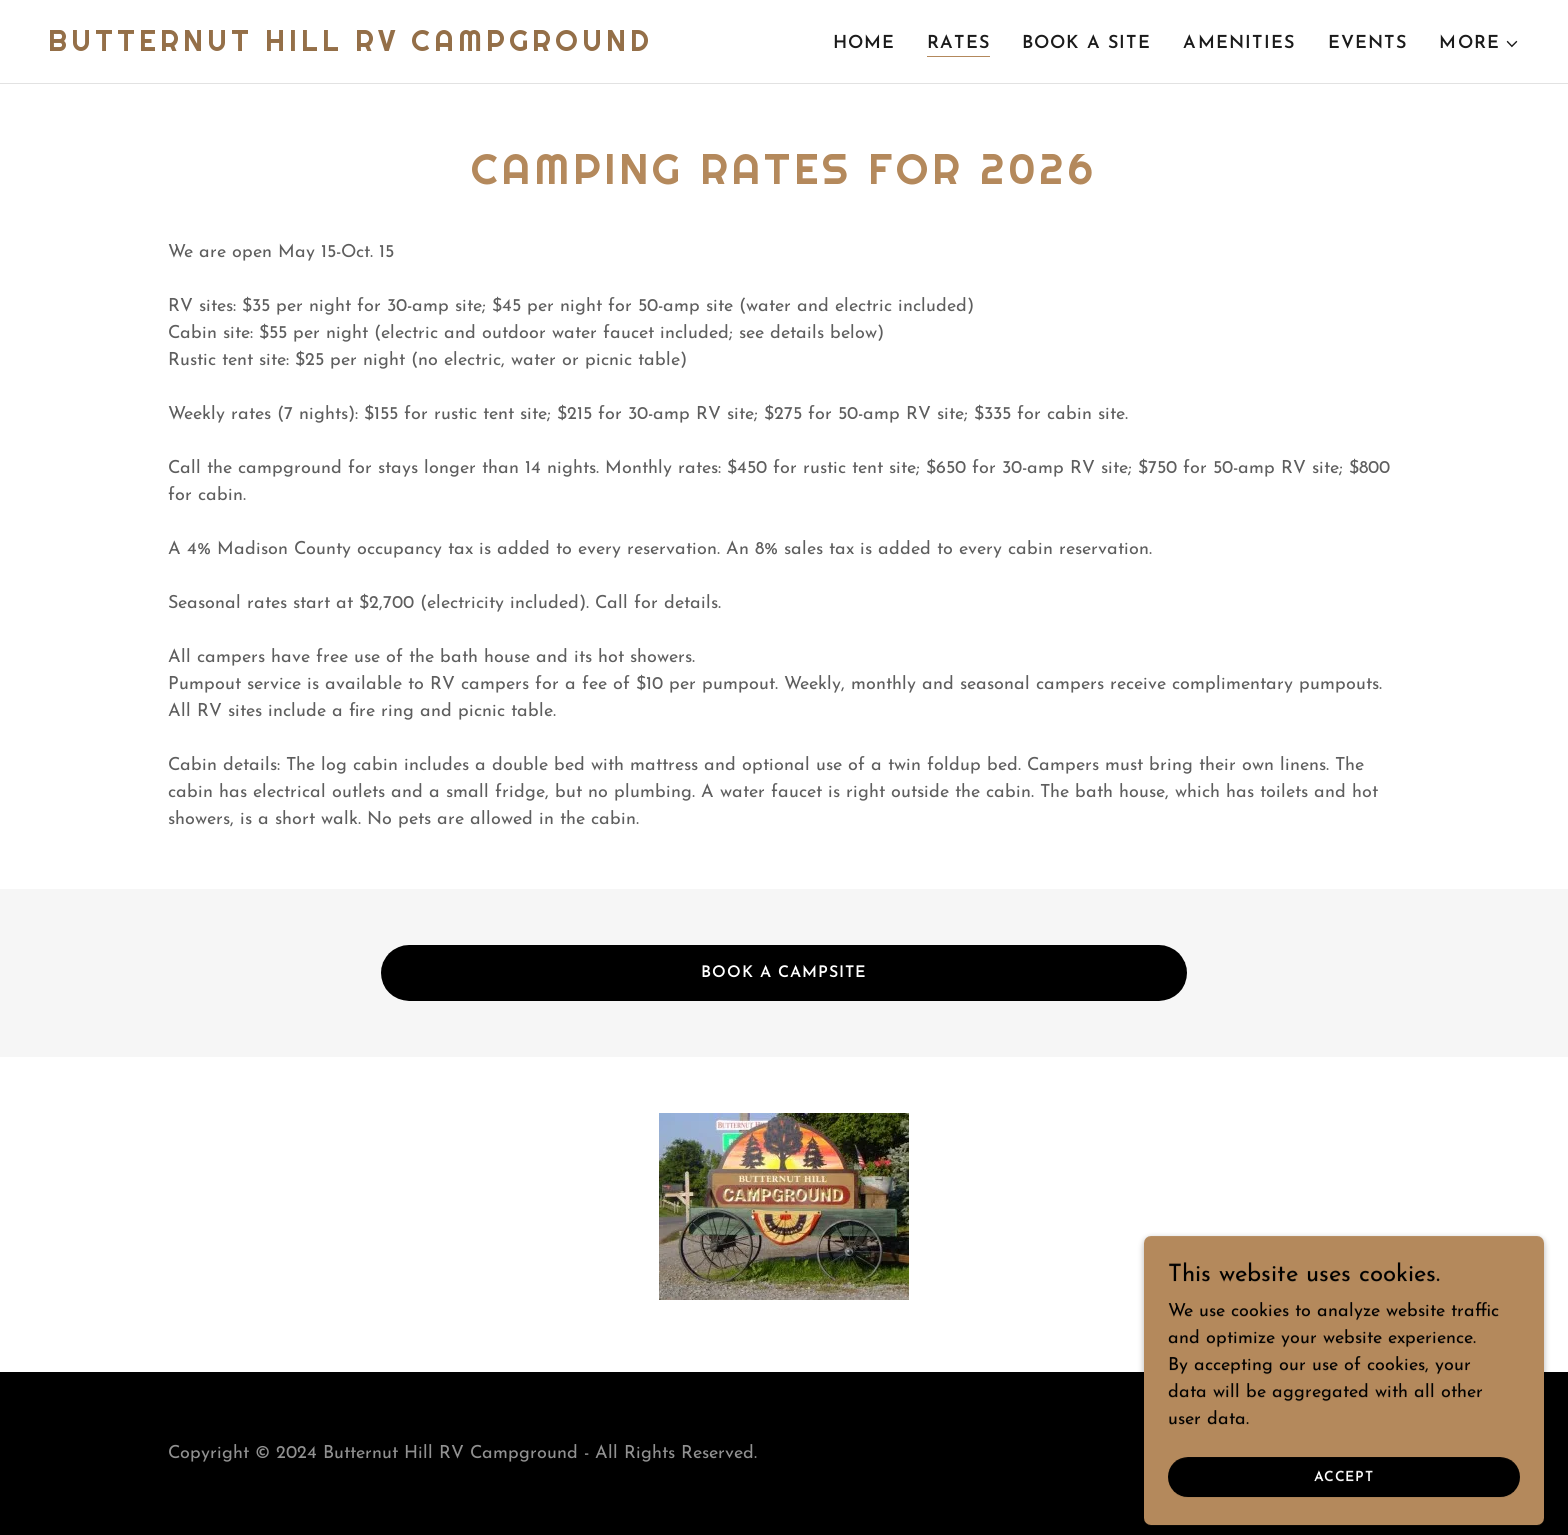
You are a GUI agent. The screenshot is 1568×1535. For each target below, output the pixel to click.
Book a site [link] (1086, 43)
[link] (350, 46)
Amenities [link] (1239, 43)
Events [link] (1368, 43)
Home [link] (864, 43)
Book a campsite (784, 973)
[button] (1479, 44)
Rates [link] (958, 43)
